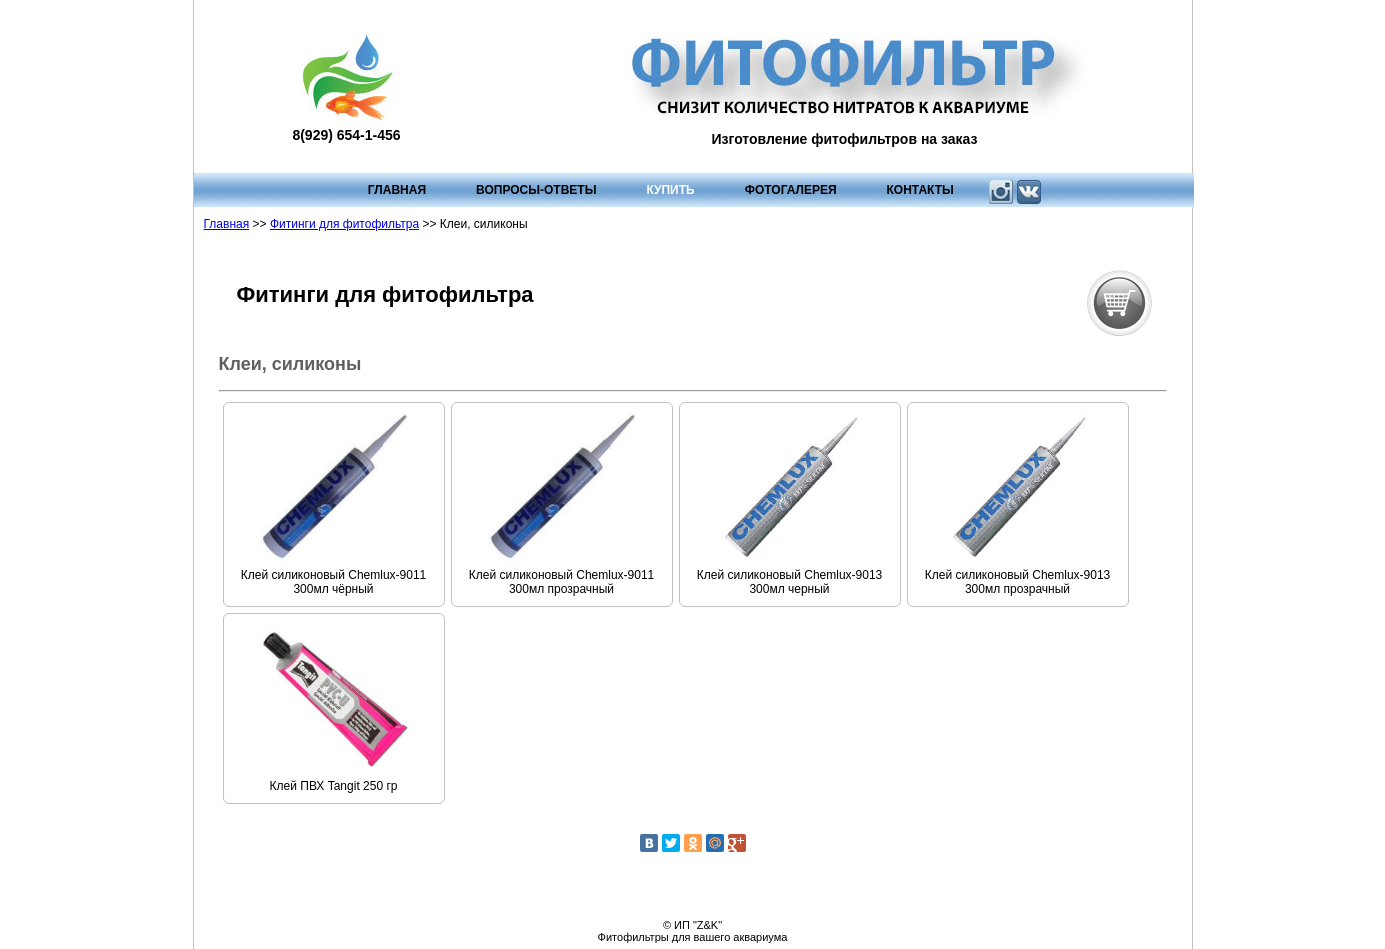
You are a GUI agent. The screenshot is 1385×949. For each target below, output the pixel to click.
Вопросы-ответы (536, 190)
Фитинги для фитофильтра (344, 224)
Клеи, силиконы (290, 364)
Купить (670, 190)
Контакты (920, 190)
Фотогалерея (791, 190)
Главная (397, 190)
